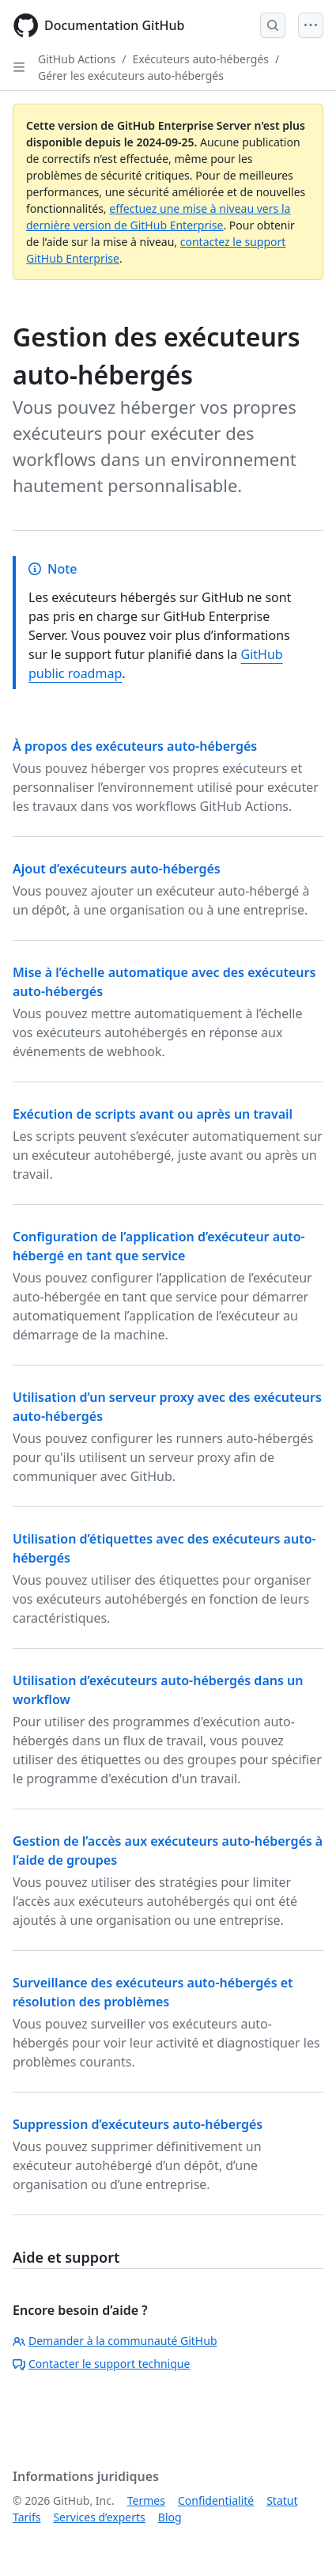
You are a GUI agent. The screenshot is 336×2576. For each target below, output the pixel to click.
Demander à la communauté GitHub (115, 2340)
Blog (170, 2517)
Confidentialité (216, 2500)
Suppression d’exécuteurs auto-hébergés (137, 2124)
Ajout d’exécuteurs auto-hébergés (117, 868)
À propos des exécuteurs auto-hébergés (135, 746)
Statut (281, 2500)
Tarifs (26, 2517)
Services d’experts (99, 2517)
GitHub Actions (76, 58)
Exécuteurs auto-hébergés (201, 58)
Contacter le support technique (101, 2363)
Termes (146, 2500)
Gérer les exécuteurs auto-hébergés (131, 75)
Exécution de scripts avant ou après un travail (153, 1114)
